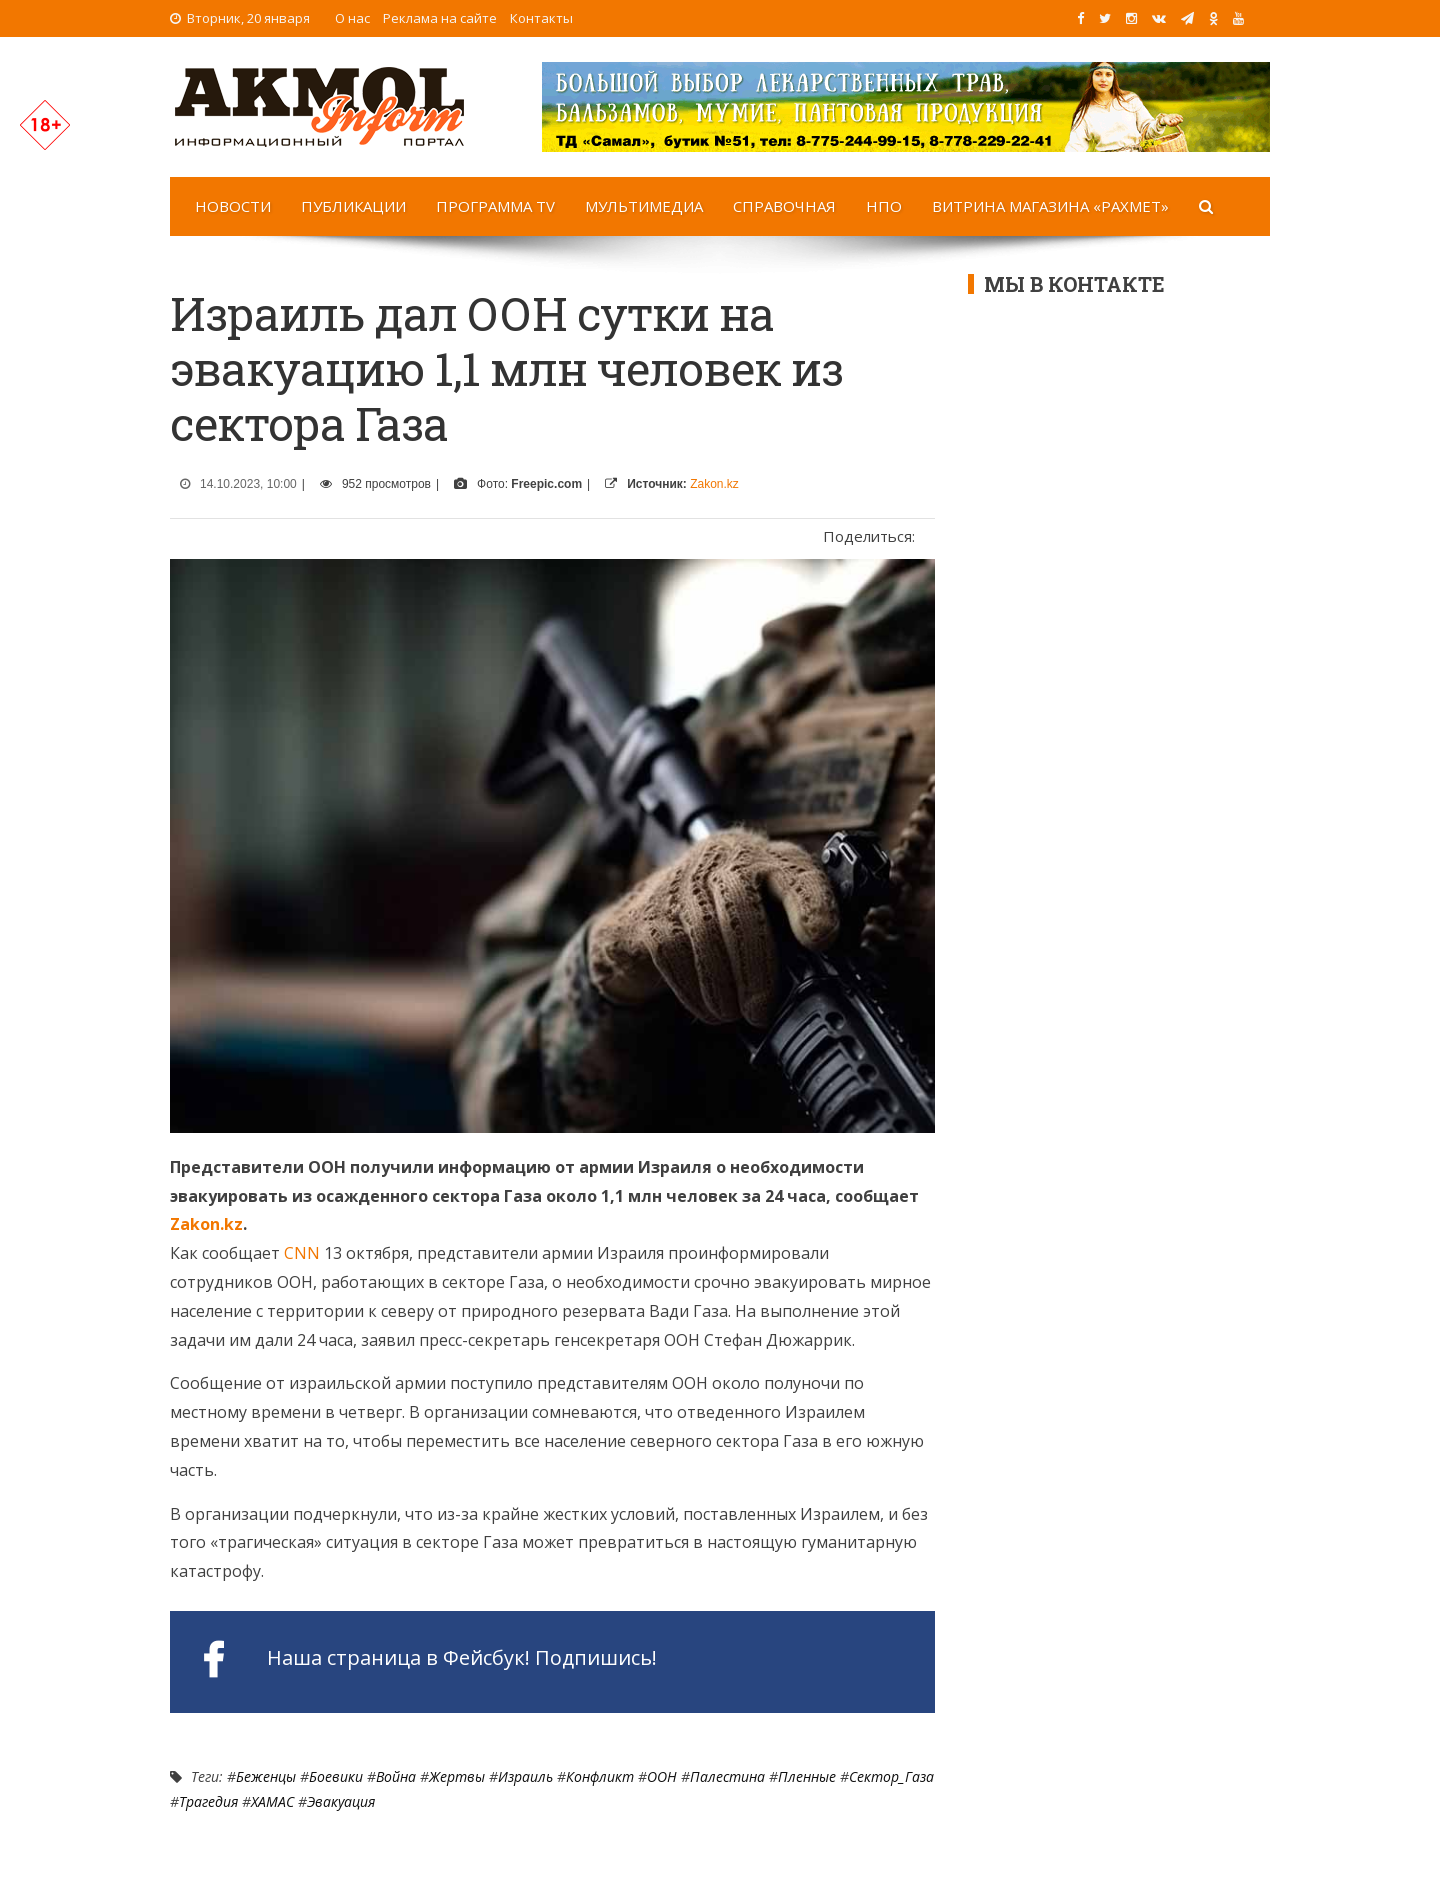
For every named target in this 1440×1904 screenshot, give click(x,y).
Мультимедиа (644, 206)
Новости (233, 206)
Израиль (525, 1776)
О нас (352, 18)
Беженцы (266, 1776)
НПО (884, 206)
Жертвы (457, 1776)
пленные (807, 1776)
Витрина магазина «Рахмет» (1050, 206)
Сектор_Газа (891, 1776)
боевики (336, 1776)
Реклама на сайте (440, 18)
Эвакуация (341, 1801)
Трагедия (208, 1801)
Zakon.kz (714, 484)
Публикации (353, 206)
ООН (662, 1776)
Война (396, 1776)
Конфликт (600, 1776)
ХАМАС (272, 1801)
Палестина (727, 1776)
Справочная (784, 206)
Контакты (541, 18)
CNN (302, 1253)
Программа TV (495, 206)
